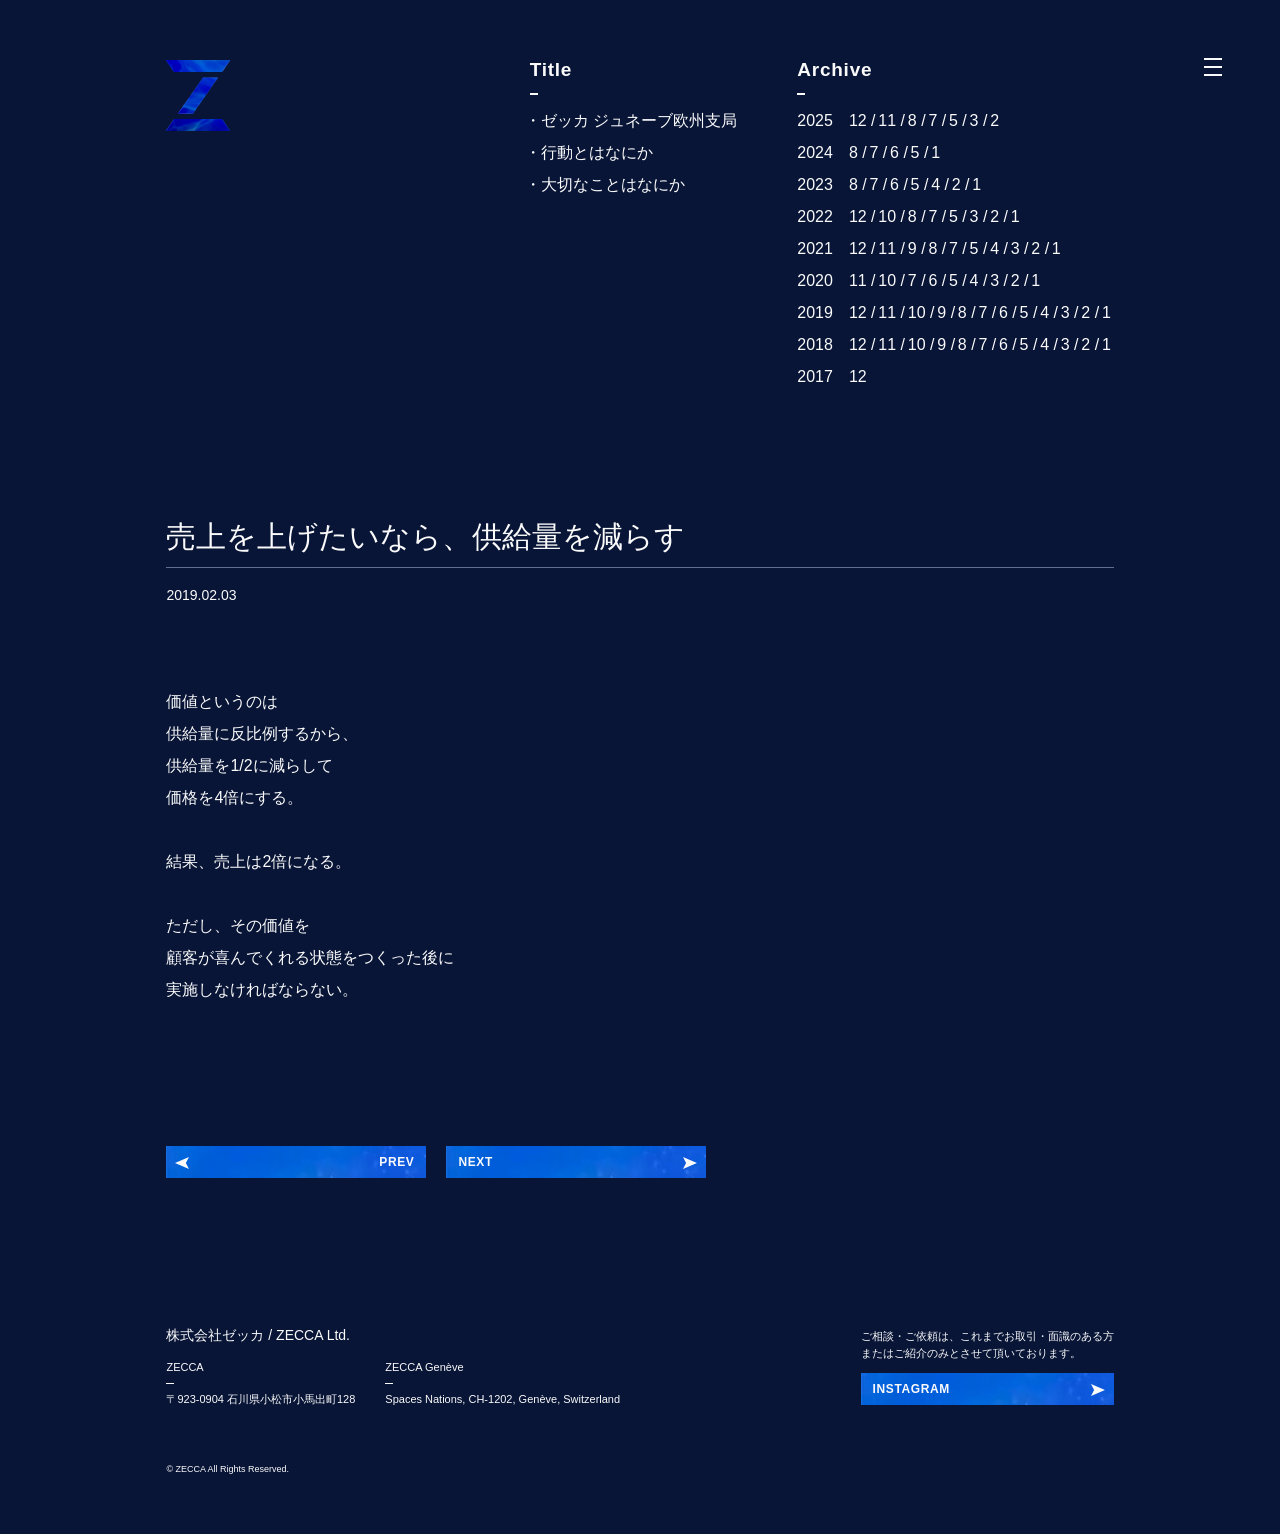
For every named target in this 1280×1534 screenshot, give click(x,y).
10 (887, 216)
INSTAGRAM (911, 1389)
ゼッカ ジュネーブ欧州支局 (639, 120)
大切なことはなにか (613, 184)
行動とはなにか (597, 152)
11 (887, 120)
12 (858, 120)
